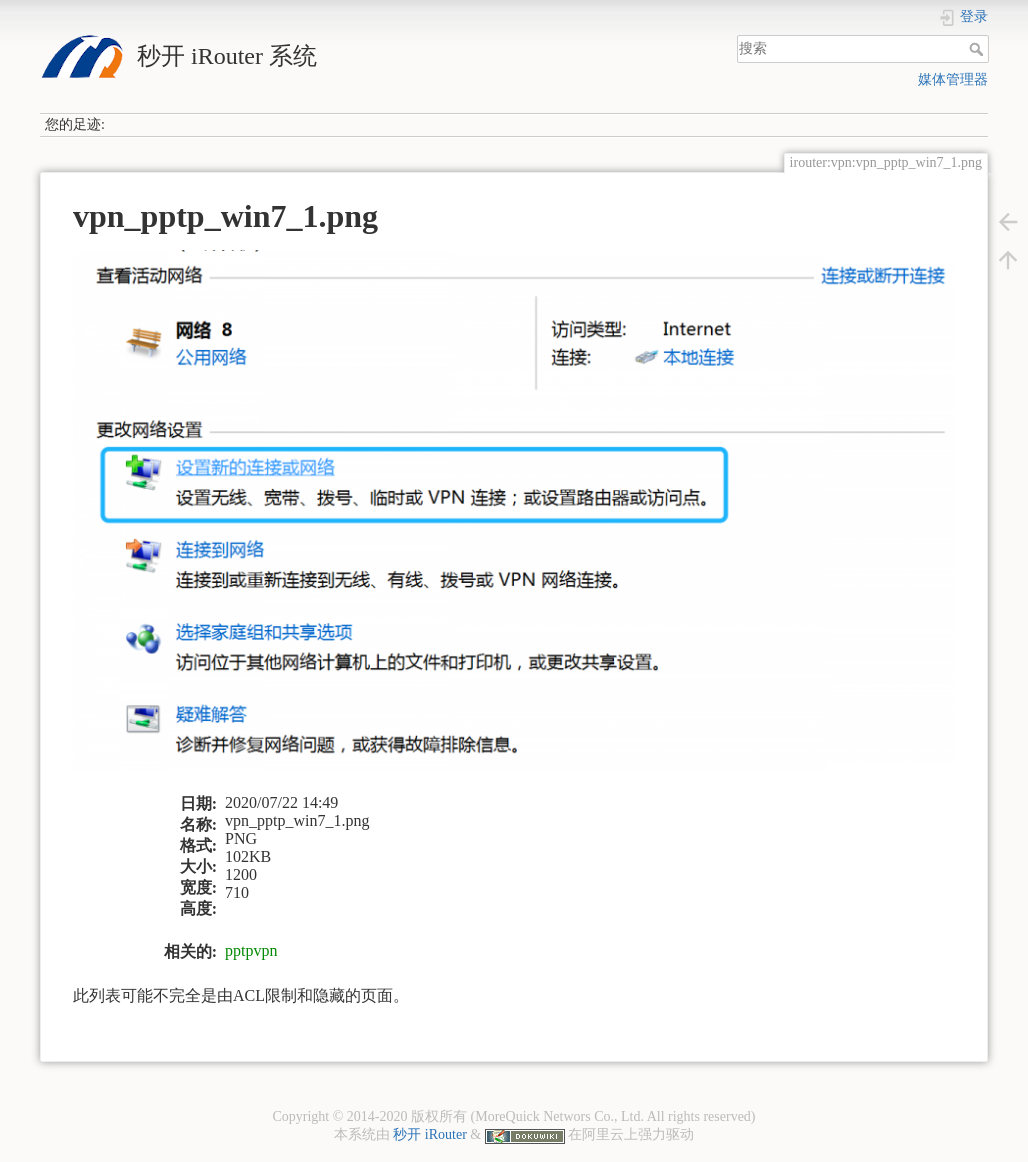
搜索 (978, 49)
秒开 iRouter (430, 1134)
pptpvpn (251, 950)
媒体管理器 (953, 79)
